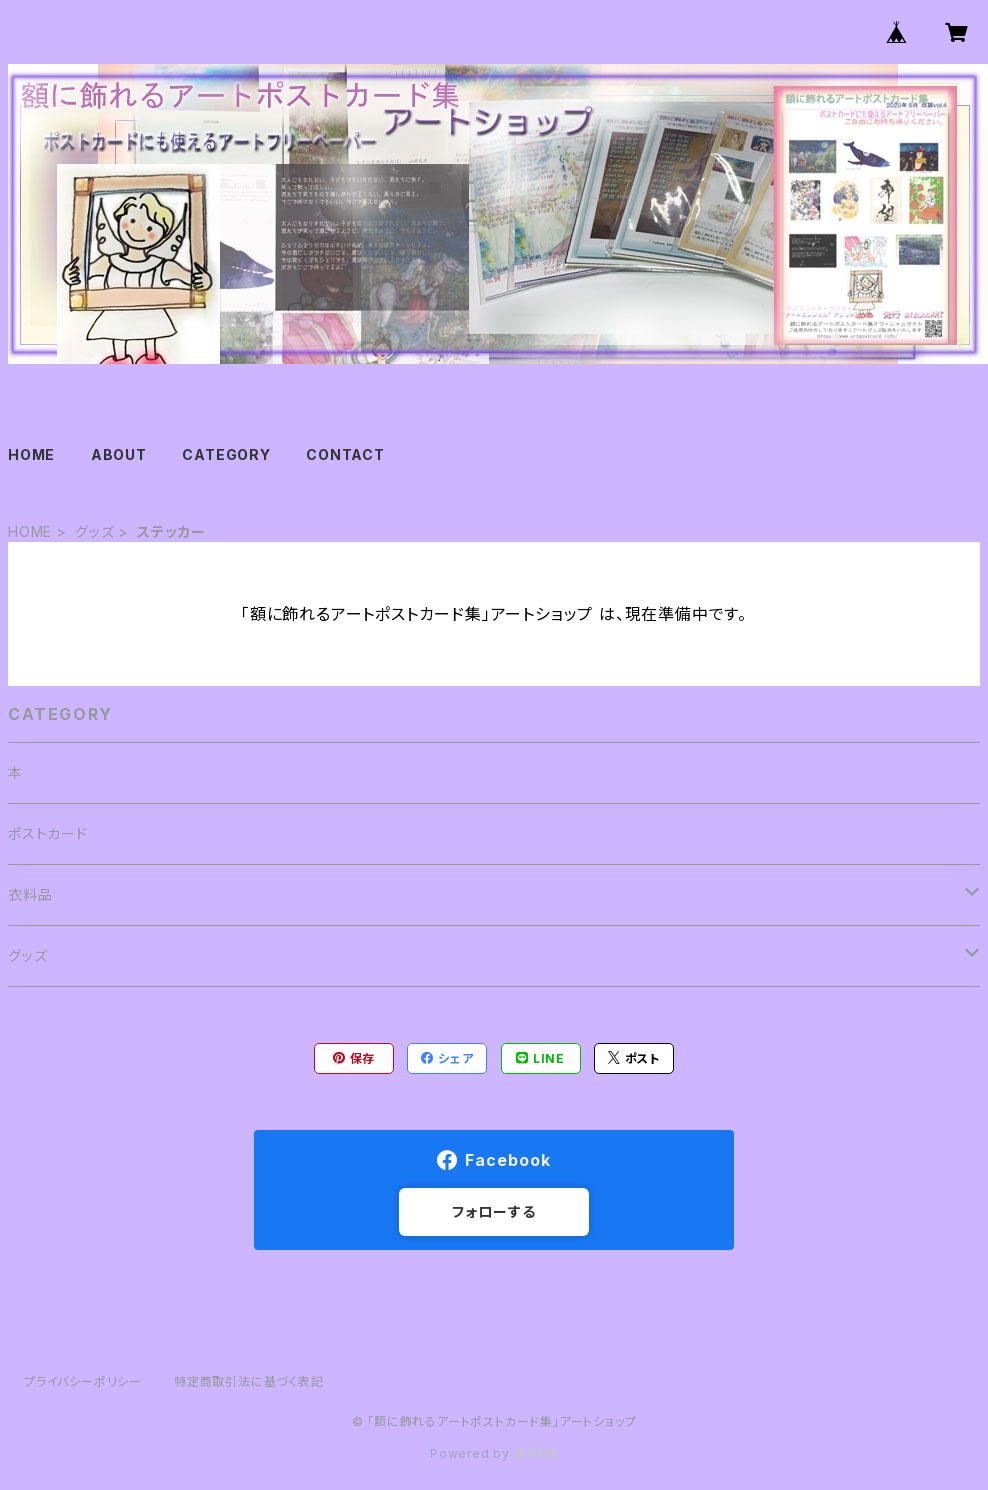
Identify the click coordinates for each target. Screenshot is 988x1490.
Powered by (494, 1453)
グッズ (94, 531)
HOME (31, 454)
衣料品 (30, 894)
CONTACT (345, 454)
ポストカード (48, 833)
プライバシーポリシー (83, 1381)
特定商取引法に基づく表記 (249, 1381)
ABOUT (119, 454)
